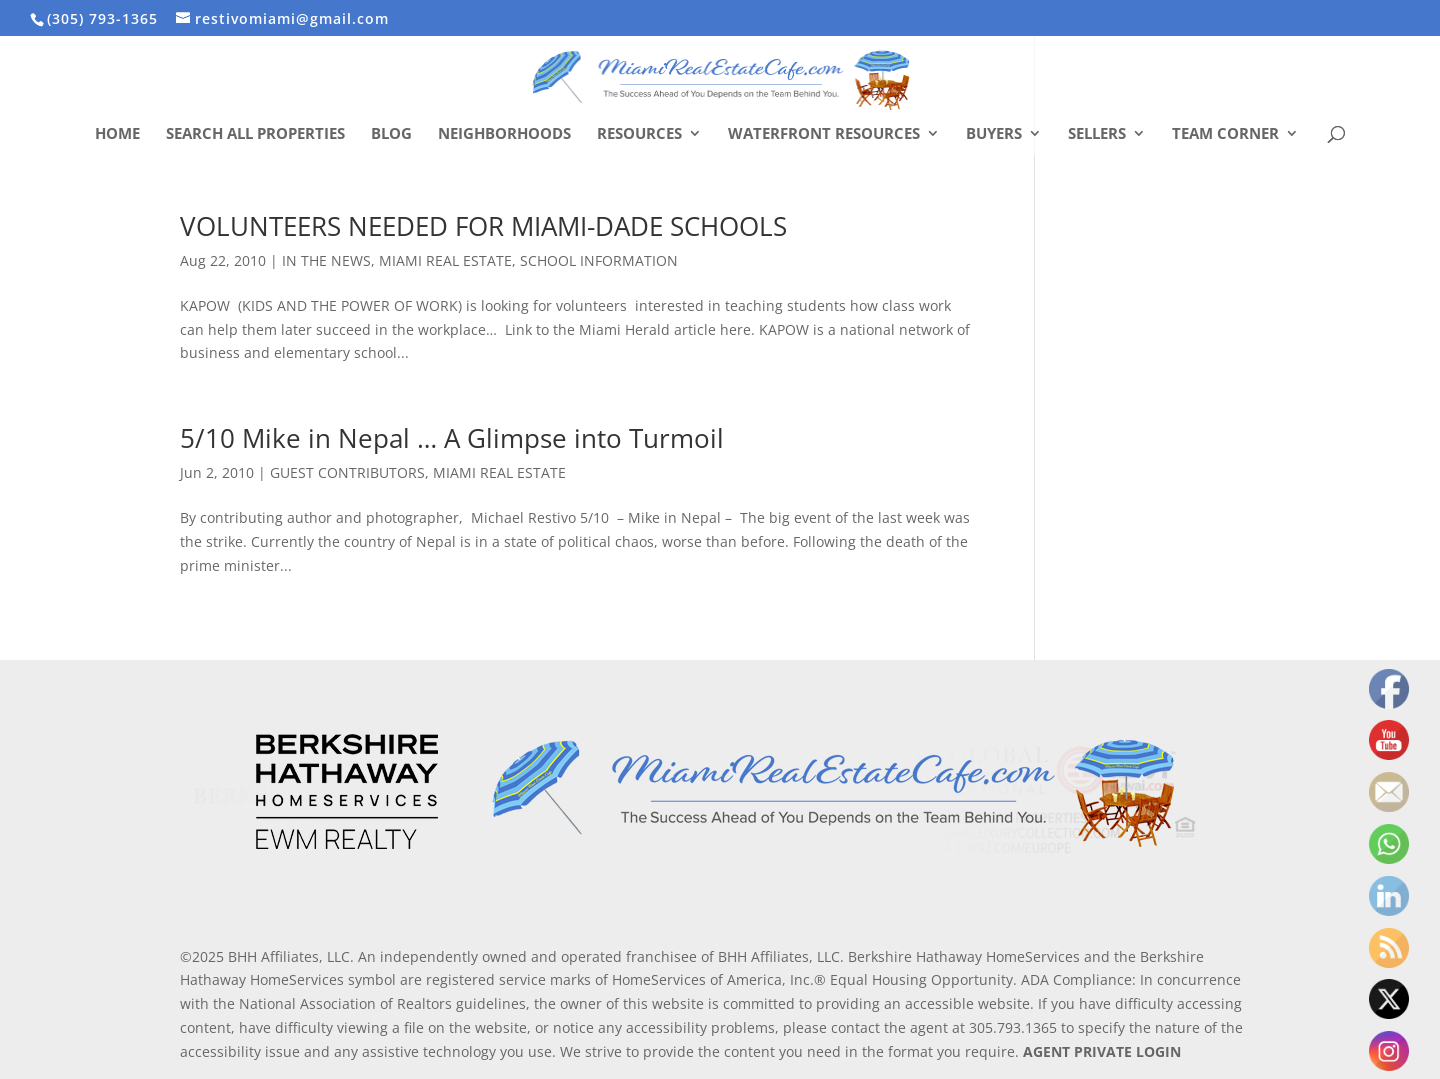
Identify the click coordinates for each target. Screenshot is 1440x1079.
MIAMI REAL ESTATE (445, 260)
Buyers (994, 134)
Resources (639, 134)
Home (117, 134)
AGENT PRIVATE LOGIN (1102, 1051)
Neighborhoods (504, 134)
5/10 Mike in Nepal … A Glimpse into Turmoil (452, 438)
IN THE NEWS (326, 260)
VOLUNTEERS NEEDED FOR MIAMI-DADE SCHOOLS (483, 226)
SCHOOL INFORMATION (599, 260)
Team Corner (1225, 134)
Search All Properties (255, 134)
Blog (391, 134)
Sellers (1097, 134)
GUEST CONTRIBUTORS (347, 472)
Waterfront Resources (824, 134)
